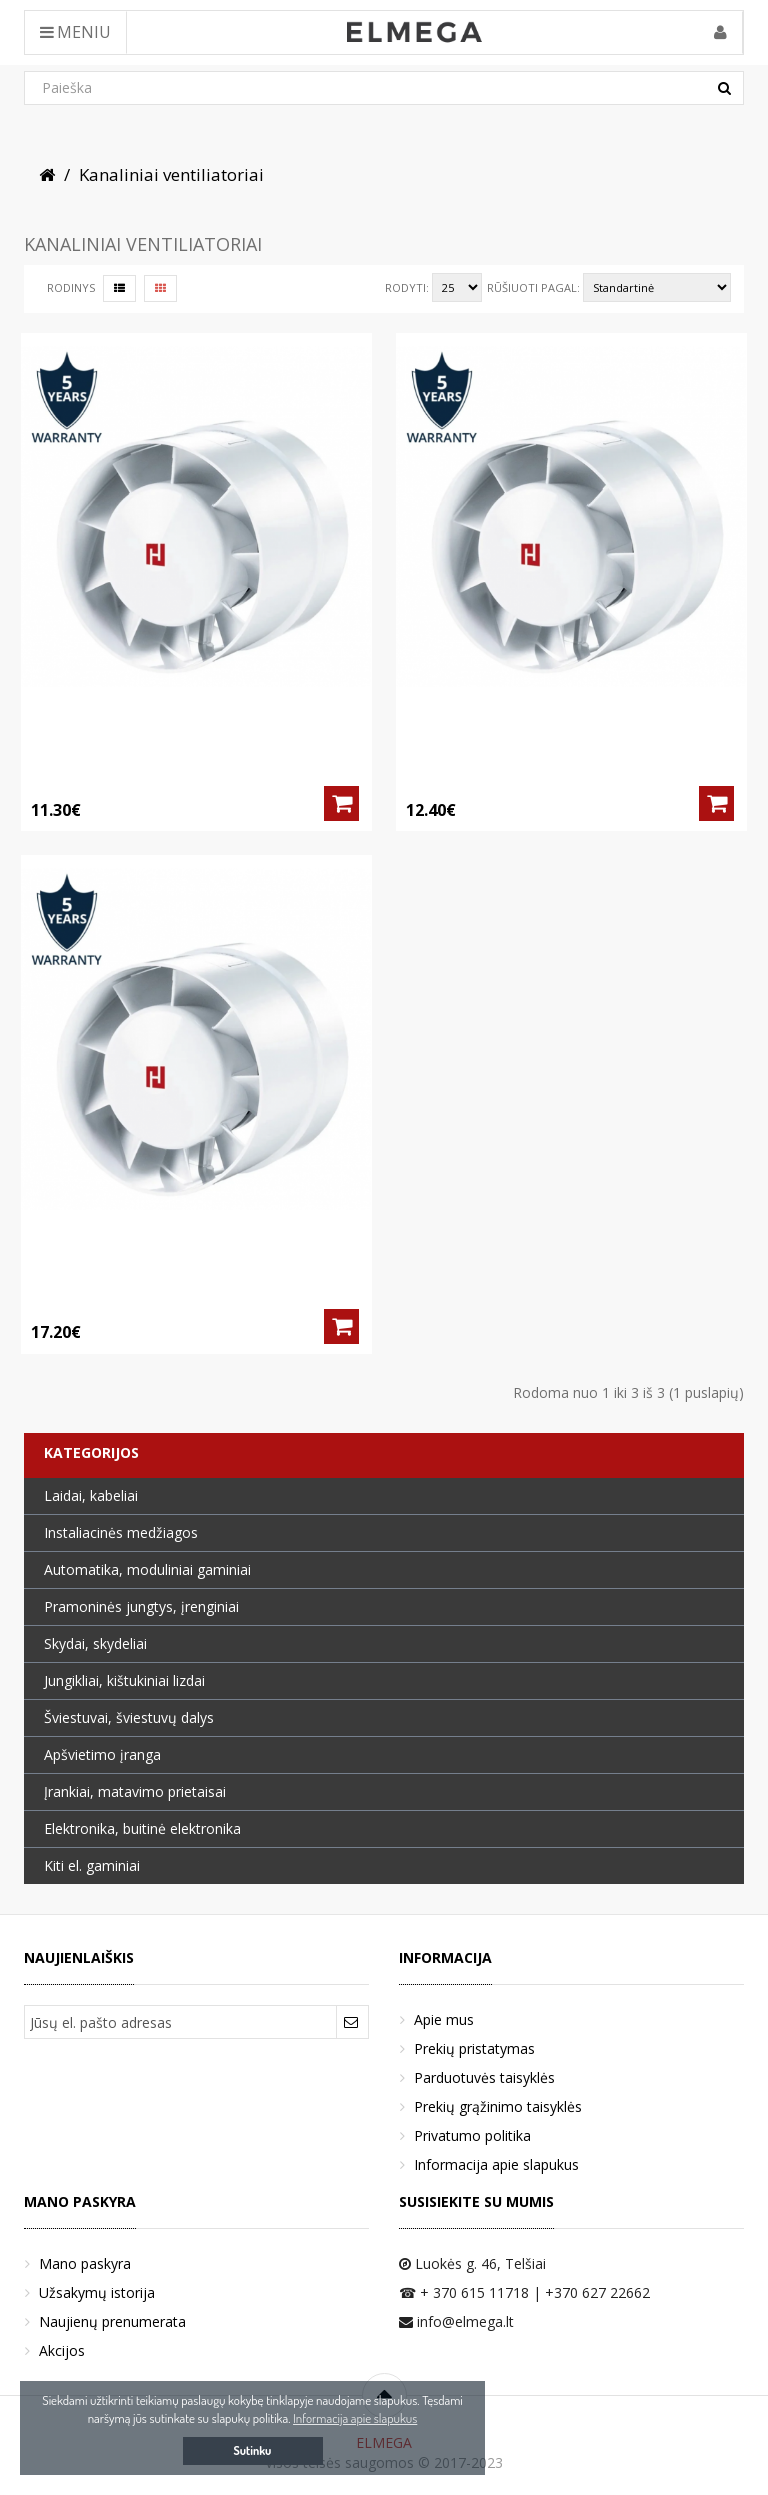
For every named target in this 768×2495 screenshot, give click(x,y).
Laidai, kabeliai (91, 1495)
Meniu (75, 32)
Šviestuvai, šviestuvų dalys (129, 1717)
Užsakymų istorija (97, 2292)
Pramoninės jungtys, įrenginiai (141, 1606)
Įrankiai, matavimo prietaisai (135, 1791)
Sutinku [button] (253, 2450)
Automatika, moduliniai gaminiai (147, 1569)
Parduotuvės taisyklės (484, 2077)
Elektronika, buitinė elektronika (142, 1828)
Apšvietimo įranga (102, 1754)
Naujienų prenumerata (112, 2321)
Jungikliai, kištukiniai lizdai (124, 1680)
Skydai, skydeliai (95, 1643)
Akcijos (62, 2350)
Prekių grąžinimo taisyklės (498, 2106)
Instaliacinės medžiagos (121, 1532)
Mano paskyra (85, 2263)
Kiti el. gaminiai (92, 1865)
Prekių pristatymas (474, 2048)
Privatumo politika (472, 2135)
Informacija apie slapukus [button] (355, 2418)
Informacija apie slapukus (496, 2164)
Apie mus (444, 2019)
